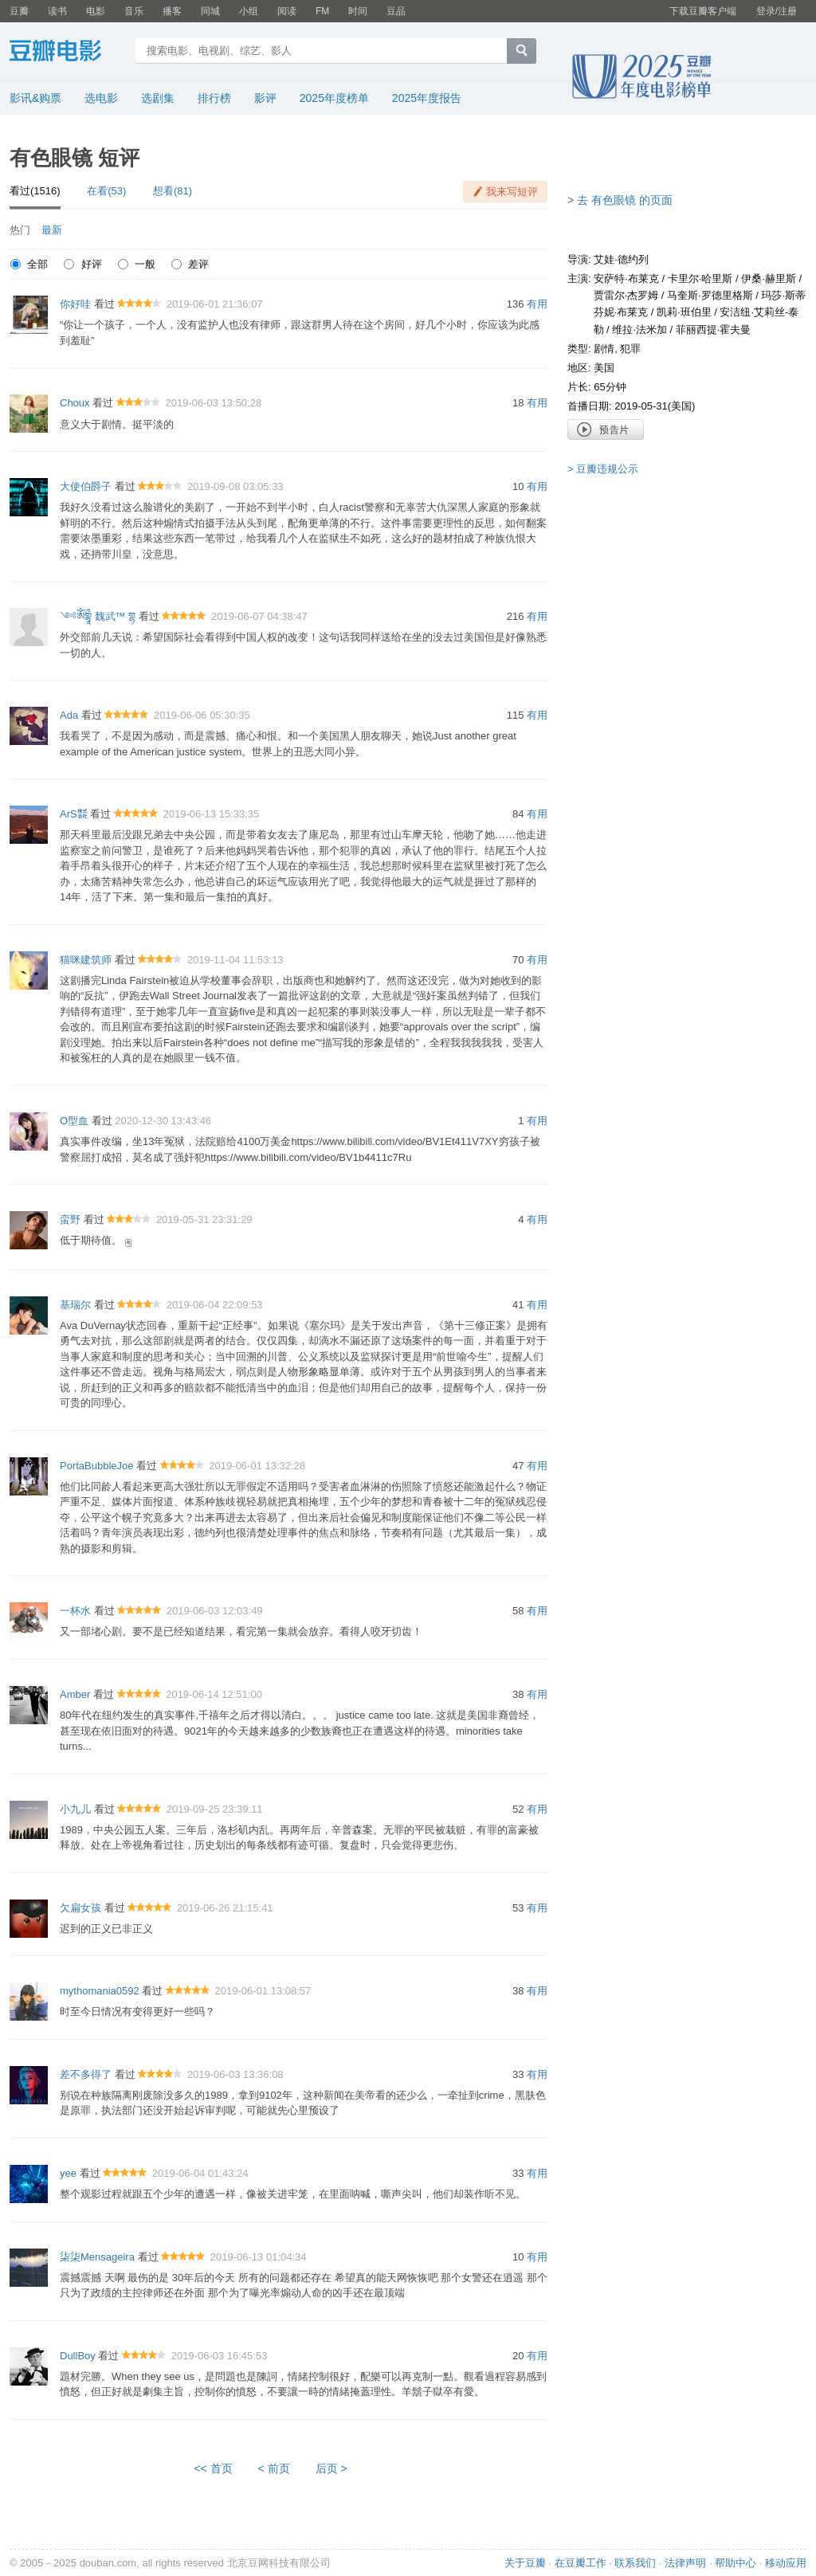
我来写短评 (512, 192)
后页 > (331, 2468)
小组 (248, 11)
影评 (265, 98)
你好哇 (75, 304)
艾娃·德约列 (621, 259)
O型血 (74, 1121)
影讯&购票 (35, 98)
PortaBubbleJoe (97, 1466)
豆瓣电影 (67, 52)
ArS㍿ (74, 814)
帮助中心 (735, 2563)
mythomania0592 (99, 1991)
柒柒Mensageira (97, 2257)
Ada (69, 715)
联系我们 (635, 2563)
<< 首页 (213, 2468)
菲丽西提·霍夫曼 (713, 329)
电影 (95, 11)
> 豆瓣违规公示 (602, 469)
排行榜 (214, 98)
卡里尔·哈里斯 (700, 278)
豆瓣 (19, 11)
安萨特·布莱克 (626, 278)
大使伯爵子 (86, 486)
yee (68, 2173)
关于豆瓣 (525, 2563)
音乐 (133, 11)
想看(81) (172, 191)
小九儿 (75, 1809)
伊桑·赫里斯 (768, 278)
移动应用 (785, 2563)
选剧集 (158, 98)
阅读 (286, 11)
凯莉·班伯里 (684, 312)
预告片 (605, 429)
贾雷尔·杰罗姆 (626, 295)
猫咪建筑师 (86, 960)
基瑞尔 (75, 1305)
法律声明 (685, 2563)
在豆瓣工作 (580, 2563)
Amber (75, 1694)
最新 (51, 230)
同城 (210, 11)
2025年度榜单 (334, 98)
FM (322, 11)
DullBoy (78, 2356)
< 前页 (274, 2468)
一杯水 (75, 1611)
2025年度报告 (426, 98)
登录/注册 (776, 11)
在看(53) (106, 191)
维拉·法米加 (639, 329)
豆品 (396, 11)
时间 (357, 11)
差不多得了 (86, 2074)
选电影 (101, 98)
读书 (57, 11)
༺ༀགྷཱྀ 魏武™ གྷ (97, 616)
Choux (75, 403)
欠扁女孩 (80, 1908)
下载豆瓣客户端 (702, 11)
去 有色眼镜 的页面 (625, 200)
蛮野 (70, 1219)
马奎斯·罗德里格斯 (710, 295)
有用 (537, 304)
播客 (172, 11)
